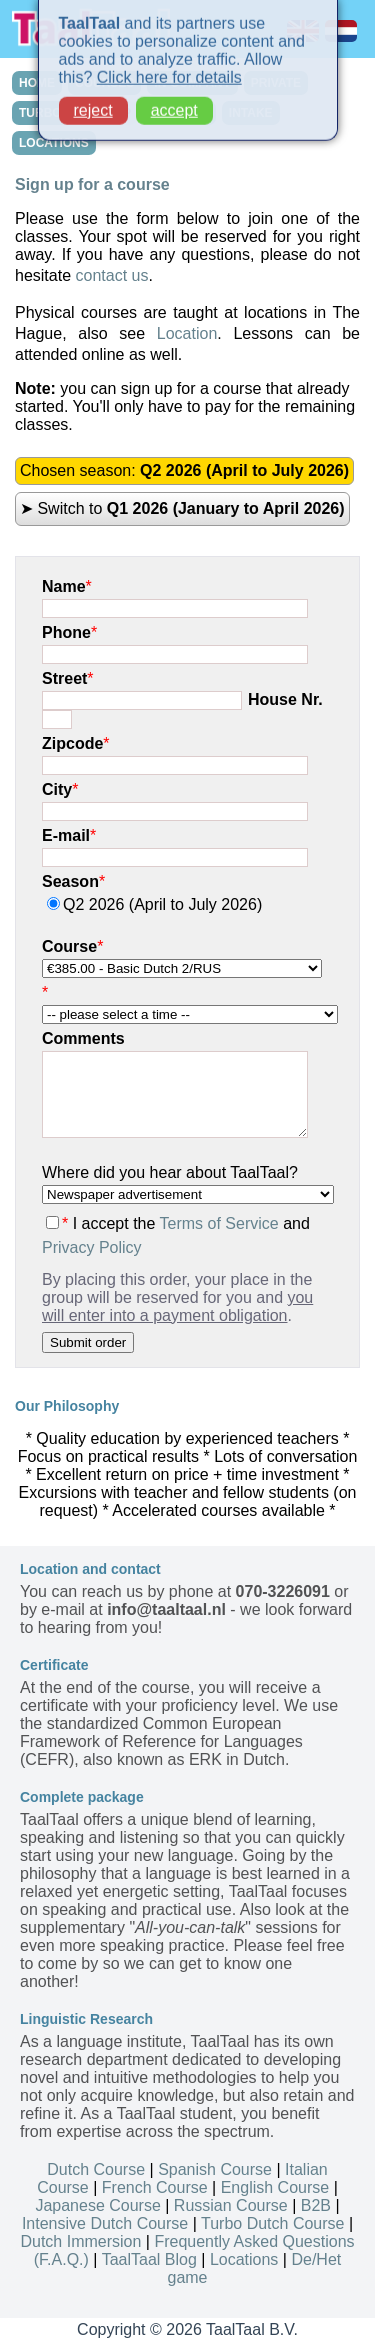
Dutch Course (96, 2169)
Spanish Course (215, 2169)
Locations (244, 2259)
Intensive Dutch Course (105, 2223)
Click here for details (169, 66)
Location (187, 333)
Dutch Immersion (80, 2241)
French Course (155, 2187)
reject (93, 99)
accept (174, 99)
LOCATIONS (54, 143)
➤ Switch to (182, 508)
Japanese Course (97, 2205)
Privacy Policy (92, 1247)
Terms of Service (219, 1223)
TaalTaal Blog (149, 2259)
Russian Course (231, 2205)
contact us (111, 275)
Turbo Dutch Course (272, 2223)
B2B (316, 2205)
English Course (275, 2187)
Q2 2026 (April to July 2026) (154, 904)
